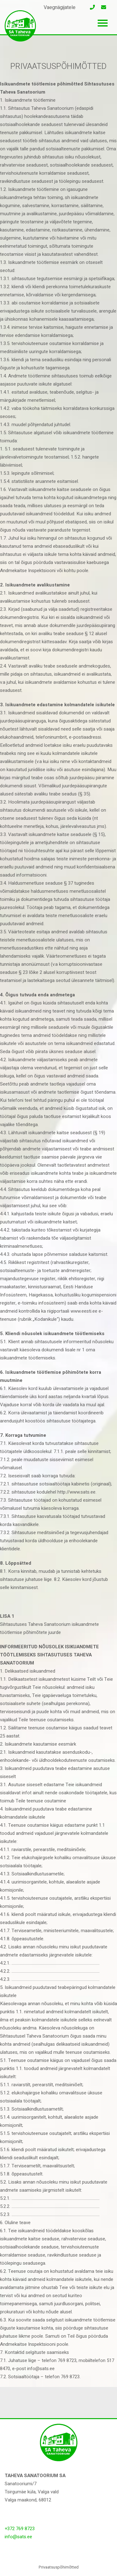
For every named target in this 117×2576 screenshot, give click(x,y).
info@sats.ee (18, 2536)
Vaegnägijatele (60, 7)
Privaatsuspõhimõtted (59, 2567)
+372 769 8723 (20, 2528)
